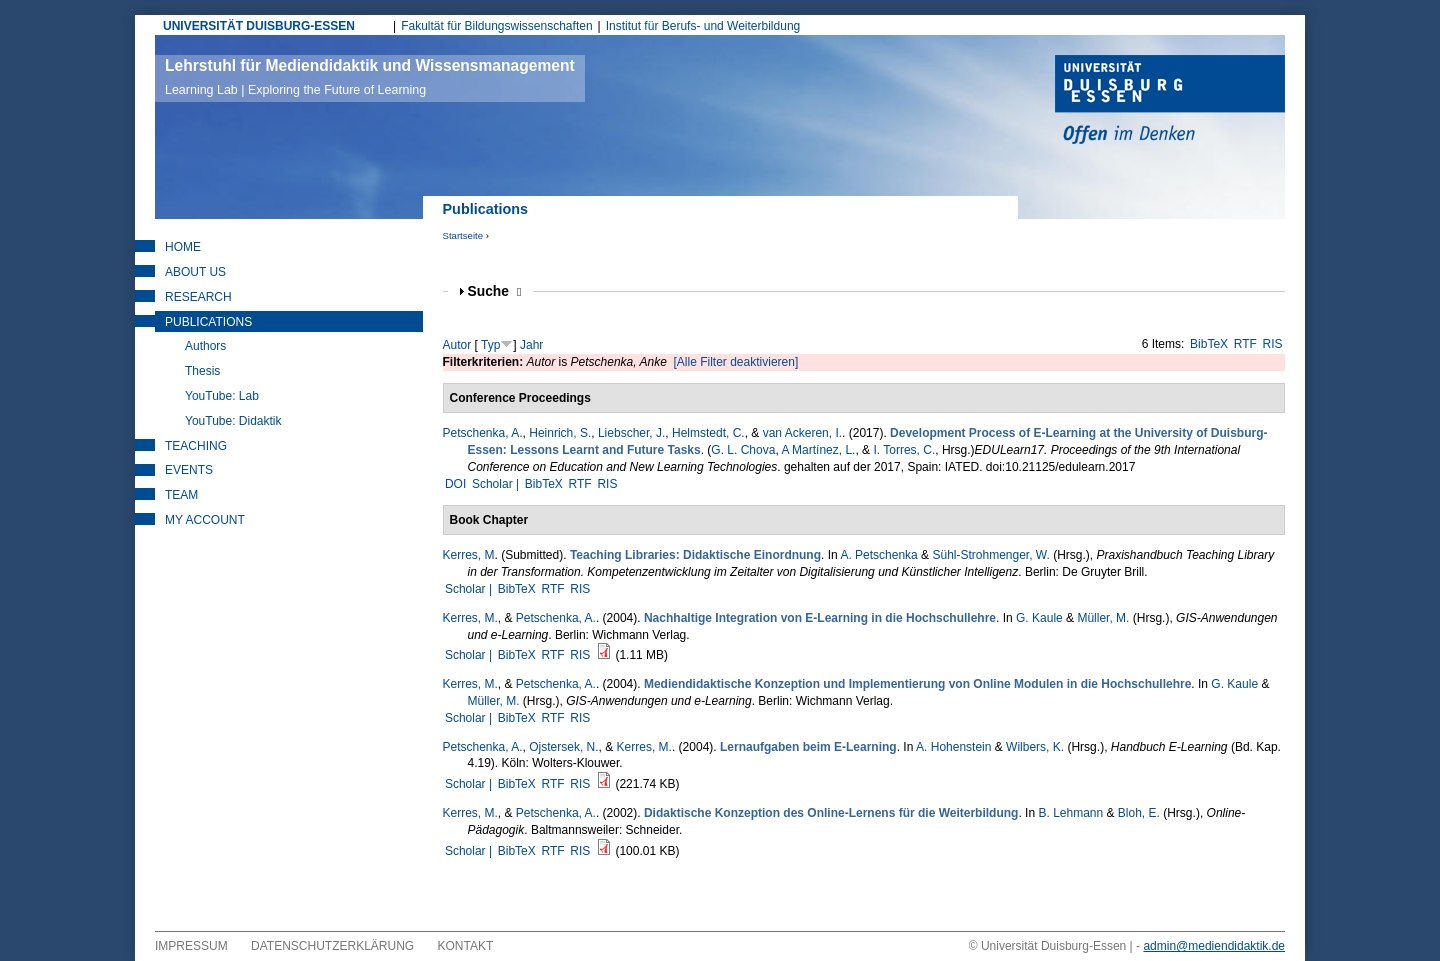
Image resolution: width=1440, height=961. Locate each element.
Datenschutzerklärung (332, 946)
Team (181, 495)
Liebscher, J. (631, 433)
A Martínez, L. (818, 450)
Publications (208, 322)
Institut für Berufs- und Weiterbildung (703, 26)
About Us (195, 272)
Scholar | (497, 484)
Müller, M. (1103, 618)
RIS (1273, 344)
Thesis (202, 371)
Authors (205, 346)
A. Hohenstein (953, 747)
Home (183, 247)
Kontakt (466, 946)
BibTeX (1209, 344)
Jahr (531, 345)
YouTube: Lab (222, 396)
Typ (490, 345)
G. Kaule (1039, 618)
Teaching (196, 446)
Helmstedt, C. (708, 433)
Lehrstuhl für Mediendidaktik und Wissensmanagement (370, 77)
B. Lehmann (1070, 813)
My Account (205, 520)
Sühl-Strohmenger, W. (990, 555)
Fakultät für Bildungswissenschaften (496, 26)
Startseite (463, 235)
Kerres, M (469, 555)
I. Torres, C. (904, 450)
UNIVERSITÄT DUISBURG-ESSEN (259, 26)
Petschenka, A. (483, 433)
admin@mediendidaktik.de (1214, 946)
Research (198, 297)
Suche (495, 291)
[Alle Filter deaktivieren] (736, 362)
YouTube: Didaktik (233, 421)
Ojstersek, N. (563, 747)
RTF (1245, 344)
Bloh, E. (1139, 813)
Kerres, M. (470, 618)
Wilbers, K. (1035, 747)
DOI (455, 484)
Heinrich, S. (560, 433)
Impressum (191, 946)
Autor (457, 345)
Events (189, 470)
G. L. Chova (743, 450)
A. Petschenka (878, 555)
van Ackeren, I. (802, 433)
